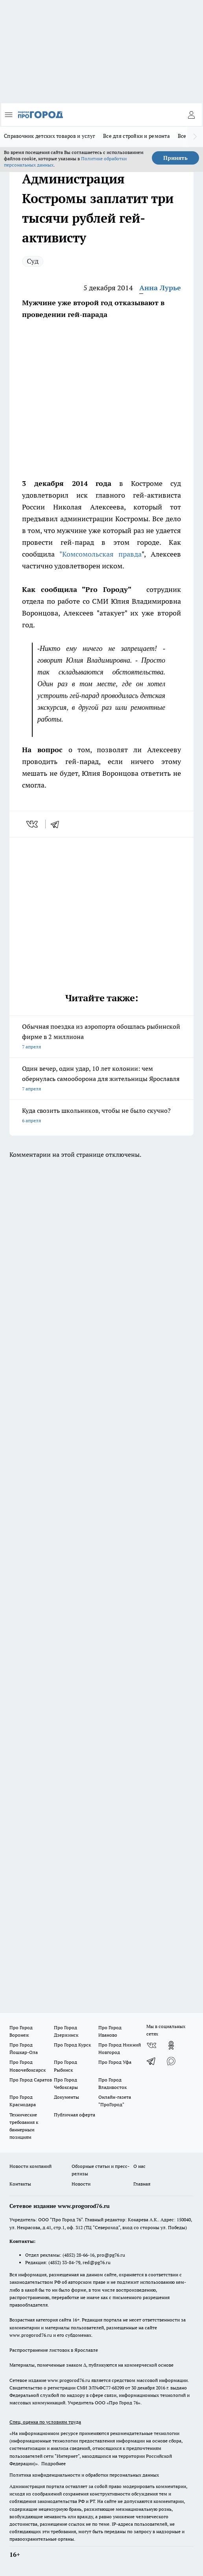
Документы (66, 2097)
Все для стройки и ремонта (136, 135)
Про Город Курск (72, 2045)
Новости (81, 2184)
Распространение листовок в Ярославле (53, 2350)
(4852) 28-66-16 (78, 2255)
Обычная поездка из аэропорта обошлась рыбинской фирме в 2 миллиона (101, 1037)
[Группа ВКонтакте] (151, 2045)
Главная (141, 2184)
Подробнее (53, 2463)
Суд (33, 261)
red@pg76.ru (97, 2262)
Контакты (20, 2184)
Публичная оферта (74, 2115)
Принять (175, 157)
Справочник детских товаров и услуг (49, 135)
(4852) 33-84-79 (64, 2262)
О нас (139, 2166)
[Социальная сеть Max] (171, 2061)
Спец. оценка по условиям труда (45, 2422)
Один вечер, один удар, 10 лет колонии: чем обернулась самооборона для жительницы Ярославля (101, 1079)
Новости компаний (30, 2166)
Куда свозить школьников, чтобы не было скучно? (101, 1116)
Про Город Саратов (30, 2080)
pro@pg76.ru (111, 2255)
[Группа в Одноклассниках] (171, 2045)
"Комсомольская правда (100, 554)
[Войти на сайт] (191, 115)
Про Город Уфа (114, 2062)
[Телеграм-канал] (151, 2061)
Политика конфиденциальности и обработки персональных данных (84, 2475)
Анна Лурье (160, 287)
